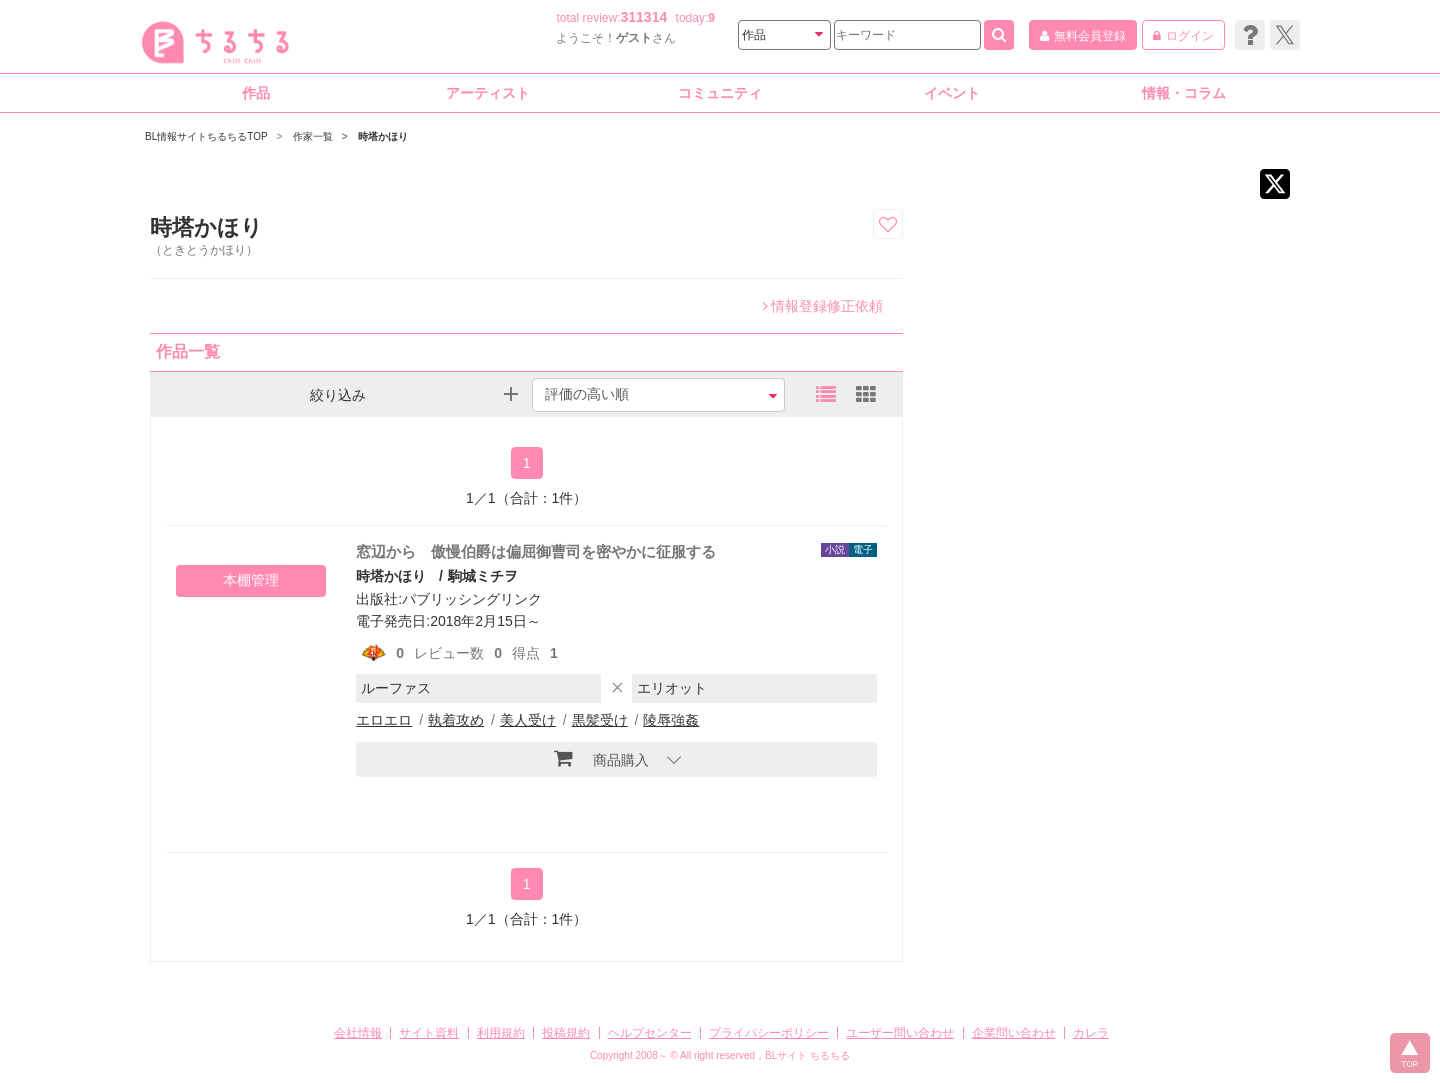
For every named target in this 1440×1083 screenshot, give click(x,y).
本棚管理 (251, 580)
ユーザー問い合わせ (900, 1033)
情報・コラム (1184, 93)
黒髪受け (600, 720)
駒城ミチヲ (483, 576)
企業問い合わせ (1014, 1033)
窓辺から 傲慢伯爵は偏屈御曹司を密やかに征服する (536, 551)
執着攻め (456, 720)
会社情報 (358, 1033)
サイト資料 (429, 1033)
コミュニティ (720, 93)
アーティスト (488, 93)
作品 (256, 93)
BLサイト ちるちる (807, 1055)
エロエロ (384, 720)
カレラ (1091, 1033)
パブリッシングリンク (472, 599)
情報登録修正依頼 (823, 306)
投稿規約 (566, 1033)
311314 (644, 17)
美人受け (528, 720)
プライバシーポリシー (769, 1033)
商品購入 (601, 758)
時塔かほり (391, 576)
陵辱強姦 (671, 720)
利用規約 (501, 1033)
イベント (952, 93)
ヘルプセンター (650, 1033)
